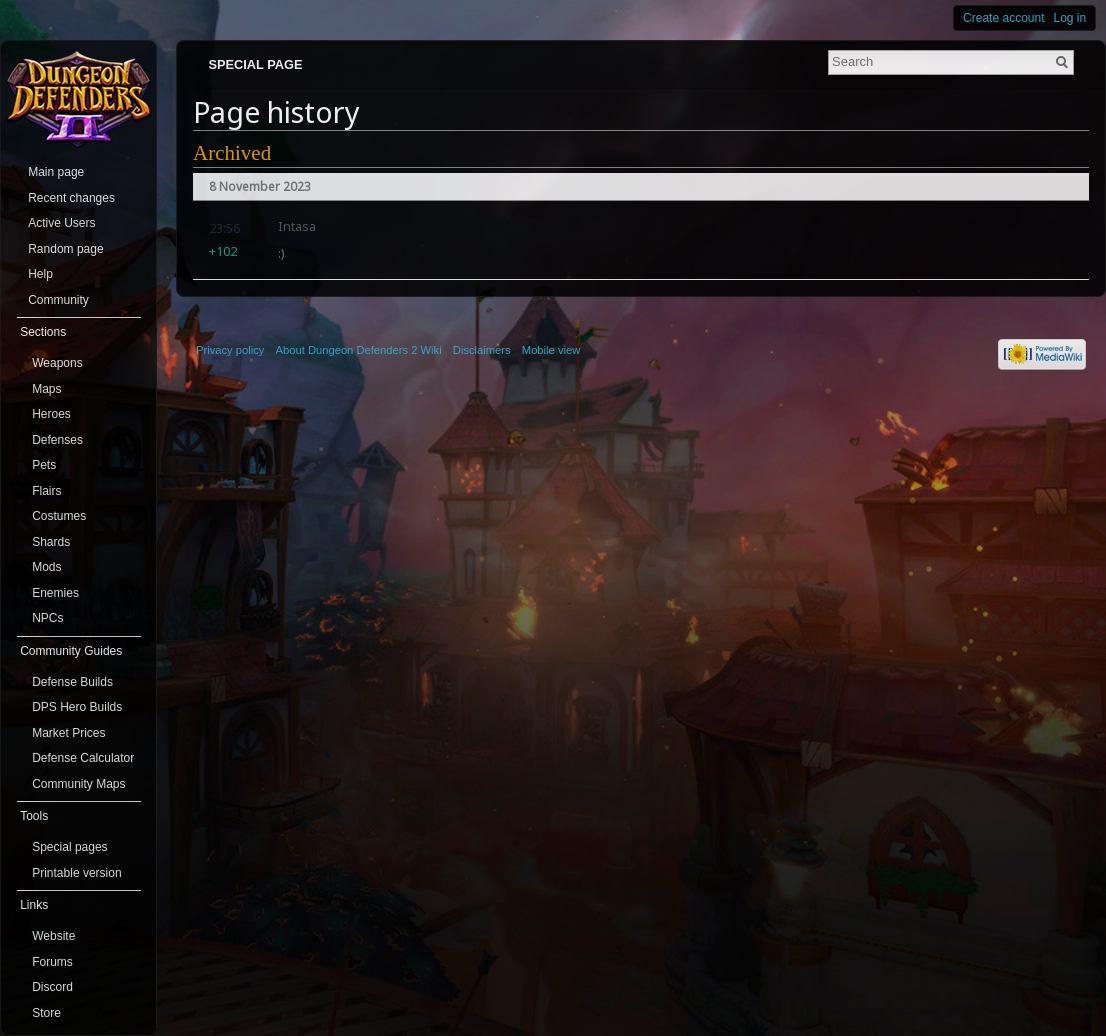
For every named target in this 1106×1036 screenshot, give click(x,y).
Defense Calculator (83, 758)
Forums (52, 962)
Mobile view (551, 350)
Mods (46, 567)
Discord (52, 987)
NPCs (47, 618)
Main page (56, 172)
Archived (232, 153)
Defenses (57, 440)
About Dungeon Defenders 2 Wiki (359, 350)
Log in (1070, 18)
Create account (1003, 18)
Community (58, 300)
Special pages (69, 847)
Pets (44, 465)
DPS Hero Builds (77, 707)
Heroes (51, 414)
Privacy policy (230, 350)
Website (53, 936)
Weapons (57, 363)
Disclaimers (482, 350)
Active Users (61, 223)
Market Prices (68, 733)
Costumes (59, 516)
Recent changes (71, 198)
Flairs (46, 491)
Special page (255, 64)
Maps (46, 389)
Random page (65, 249)
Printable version (76, 873)
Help (40, 274)
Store (46, 1013)
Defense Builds (72, 682)
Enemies (55, 593)
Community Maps (78, 784)
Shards (51, 542)
